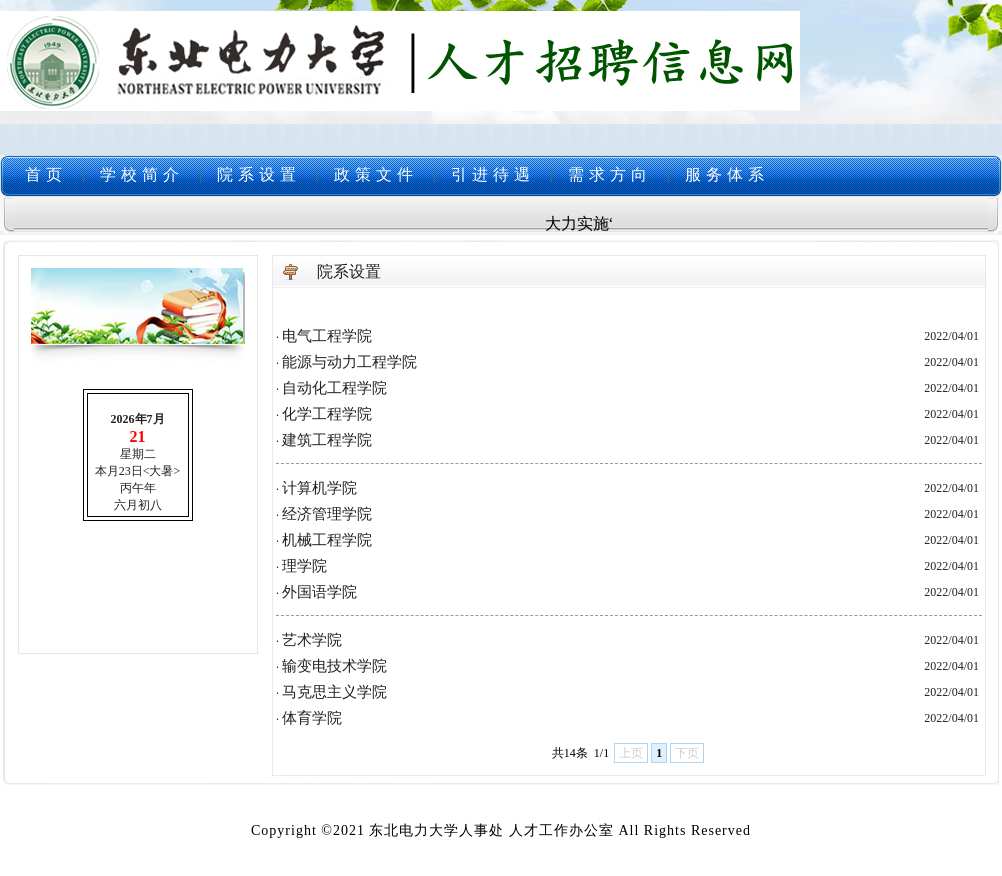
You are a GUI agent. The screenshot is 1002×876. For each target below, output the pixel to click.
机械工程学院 (327, 540)
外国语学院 (319, 592)
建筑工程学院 (327, 440)
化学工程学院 (327, 414)
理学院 (304, 566)
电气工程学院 (327, 336)
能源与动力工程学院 (349, 362)
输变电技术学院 (334, 666)
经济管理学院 (327, 514)
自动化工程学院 (334, 388)
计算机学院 (319, 488)
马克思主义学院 (334, 692)
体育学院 (312, 718)
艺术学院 (312, 640)
